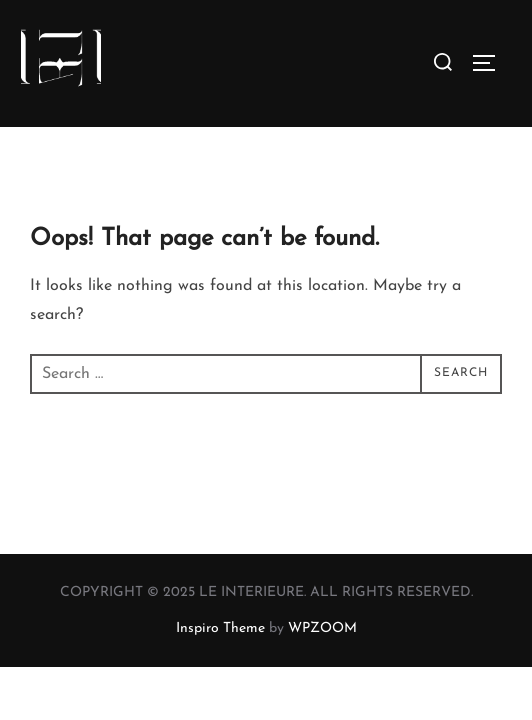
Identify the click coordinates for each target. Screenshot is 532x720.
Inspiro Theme (220, 628)
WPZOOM (322, 628)
